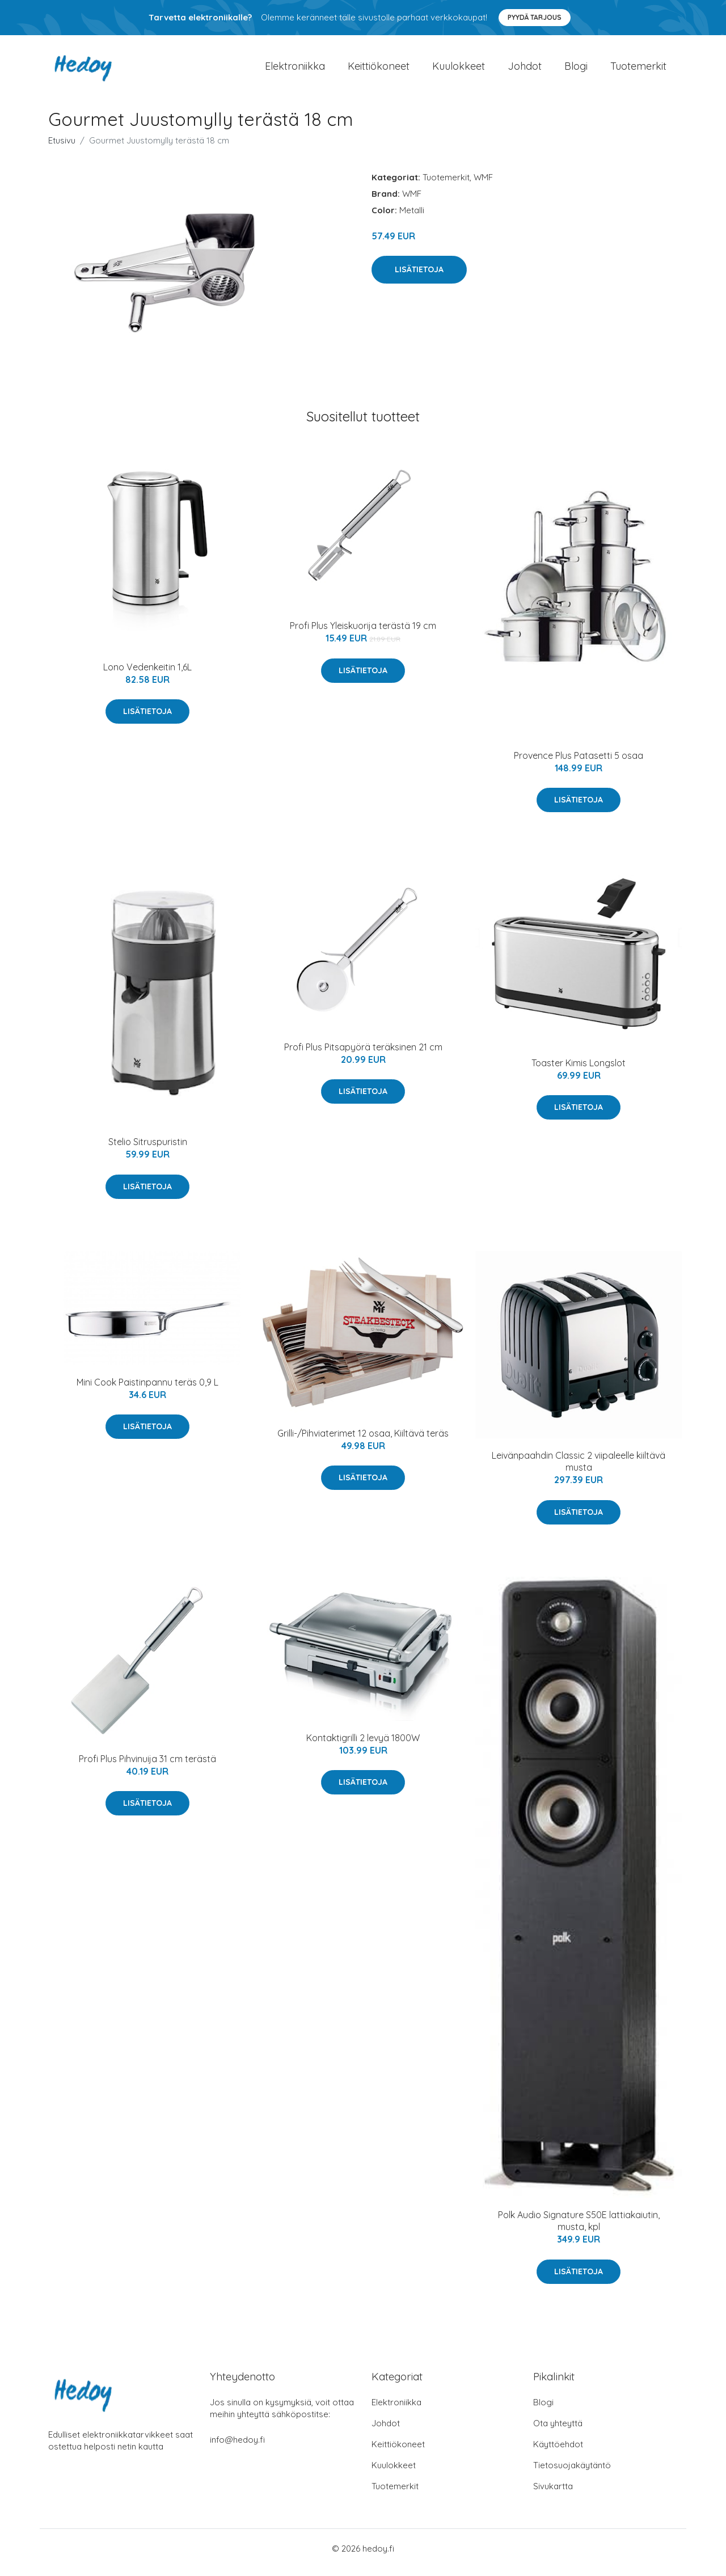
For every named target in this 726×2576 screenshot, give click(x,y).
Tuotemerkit (638, 70)
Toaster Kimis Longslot (578, 1070)
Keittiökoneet (379, 70)
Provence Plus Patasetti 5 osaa (578, 763)
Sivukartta (553, 2494)
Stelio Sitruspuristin (147, 1149)
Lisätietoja (419, 277)
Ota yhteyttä (558, 2431)
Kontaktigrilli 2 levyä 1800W (363, 1745)
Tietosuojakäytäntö (572, 2473)
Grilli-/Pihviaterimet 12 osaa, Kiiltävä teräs (363, 1441)
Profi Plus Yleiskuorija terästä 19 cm (363, 633)
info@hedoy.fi (237, 2447)
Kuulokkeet (458, 70)
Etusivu (61, 148)
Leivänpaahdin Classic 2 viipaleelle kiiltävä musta (578, 1469)
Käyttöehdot (558, 2452)
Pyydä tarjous (535, 17)
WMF (483, 185)
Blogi (576, 70)
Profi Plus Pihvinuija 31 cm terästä (147, 1766)
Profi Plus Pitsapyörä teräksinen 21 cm (363, 1055)
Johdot (525, 70)
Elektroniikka (295, 70)
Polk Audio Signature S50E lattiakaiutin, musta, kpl (579, 2228)
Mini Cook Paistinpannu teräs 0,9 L (147, 1390)
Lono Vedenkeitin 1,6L (147, 675)
